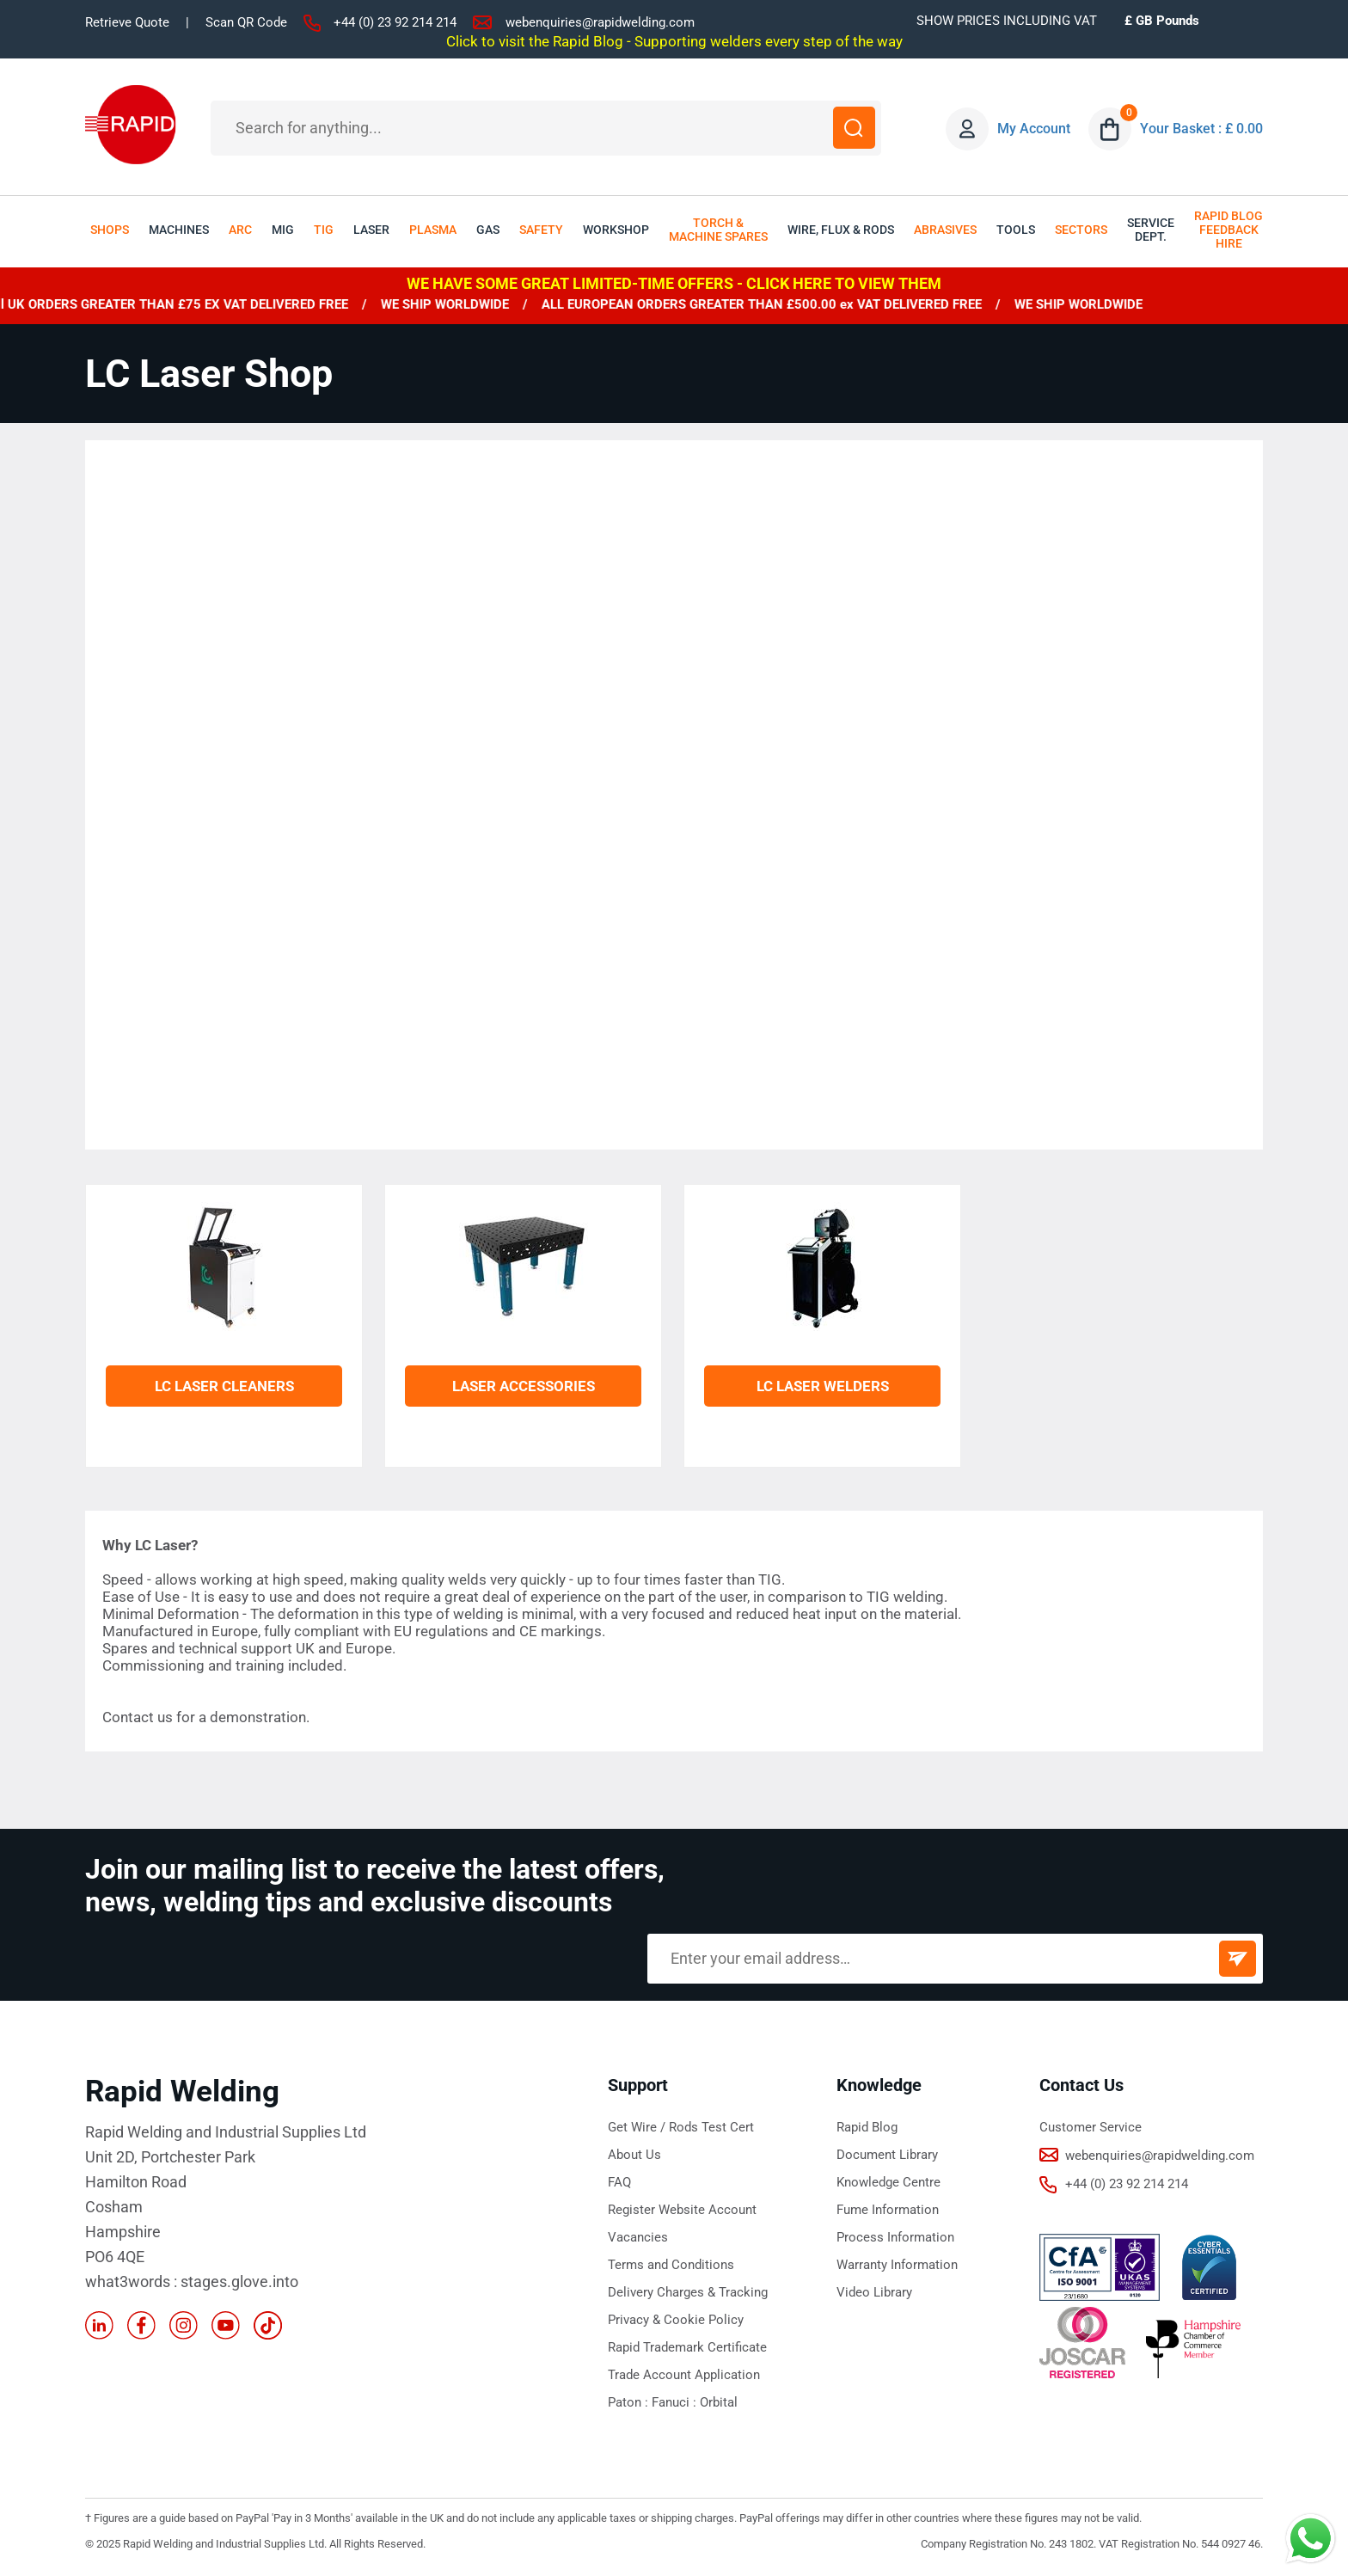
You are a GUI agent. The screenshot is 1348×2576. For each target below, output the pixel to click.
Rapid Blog (867, 2127)
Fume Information (887, 2209)
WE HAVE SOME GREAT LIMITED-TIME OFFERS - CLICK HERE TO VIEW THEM (674, 283)
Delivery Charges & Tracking (688, 2292)
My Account (1034, 128)
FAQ (619, 2182)
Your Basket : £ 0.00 (1202, 128)
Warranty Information (897, 2264)
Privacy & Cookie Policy (676, 2320)
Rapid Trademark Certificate (687, 2347)
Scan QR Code (246, 22)
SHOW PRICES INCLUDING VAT (1006, 20)
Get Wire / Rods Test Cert (681, 2127)
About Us (634, 2154)
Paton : (630, 2402)
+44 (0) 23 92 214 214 (395, 22)
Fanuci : (676, 2402)
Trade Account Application (684, 2375)
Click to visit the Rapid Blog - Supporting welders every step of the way (674, 41)
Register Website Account (682, 2209)
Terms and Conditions (671, 2264)
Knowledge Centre (888, 2182)
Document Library (887, 2154)
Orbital (719, 2402)
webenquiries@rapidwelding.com (600, 22)
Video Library (874, 2292)
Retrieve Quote (127, 22)
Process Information (895, 2237)
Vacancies (638, 2237)
